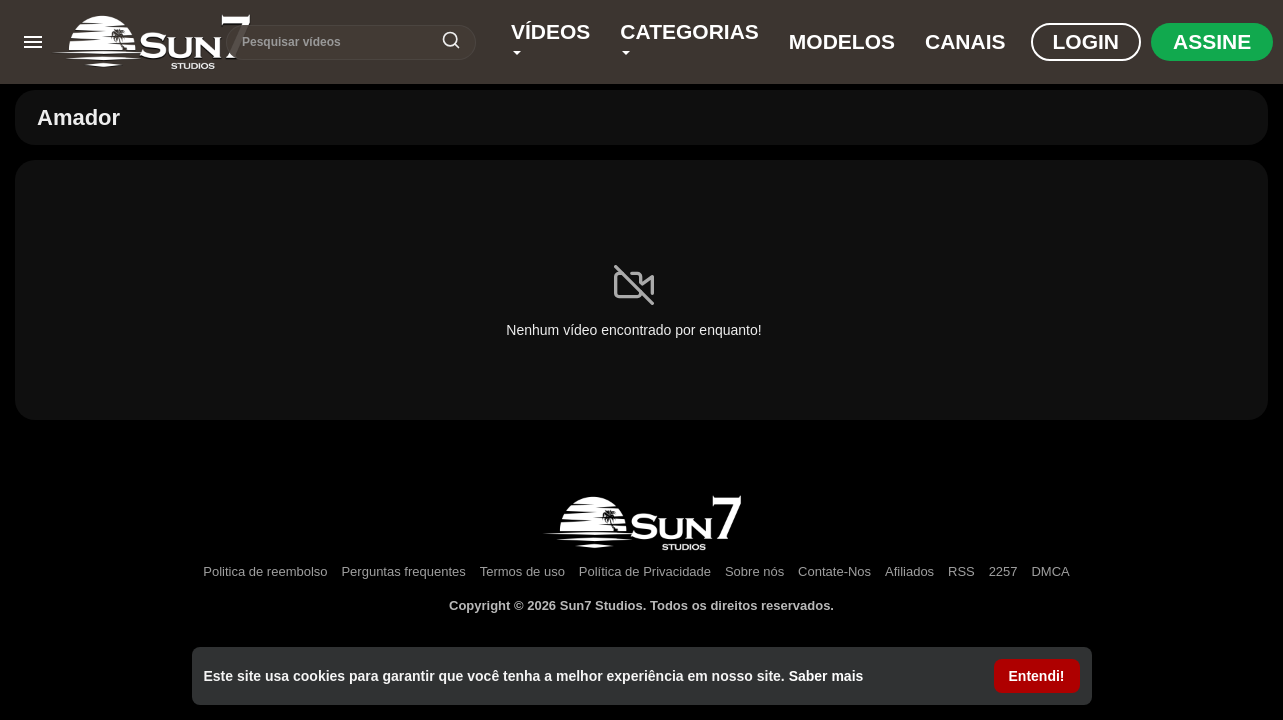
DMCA (1050, 571)
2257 (1003, 571)
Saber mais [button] (826, 676)
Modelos (842, 41)
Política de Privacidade (645, 571)
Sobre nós (754, 571)
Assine (1212, 41)
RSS (961, 571)
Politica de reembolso (265, 571)
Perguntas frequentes (403, 571)
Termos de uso (522, 571)
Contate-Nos (834, 571)
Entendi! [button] (1037, 676)
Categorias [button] (689, 37)
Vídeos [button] (550, 37)
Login (1086, 41)
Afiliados (909, 571)
